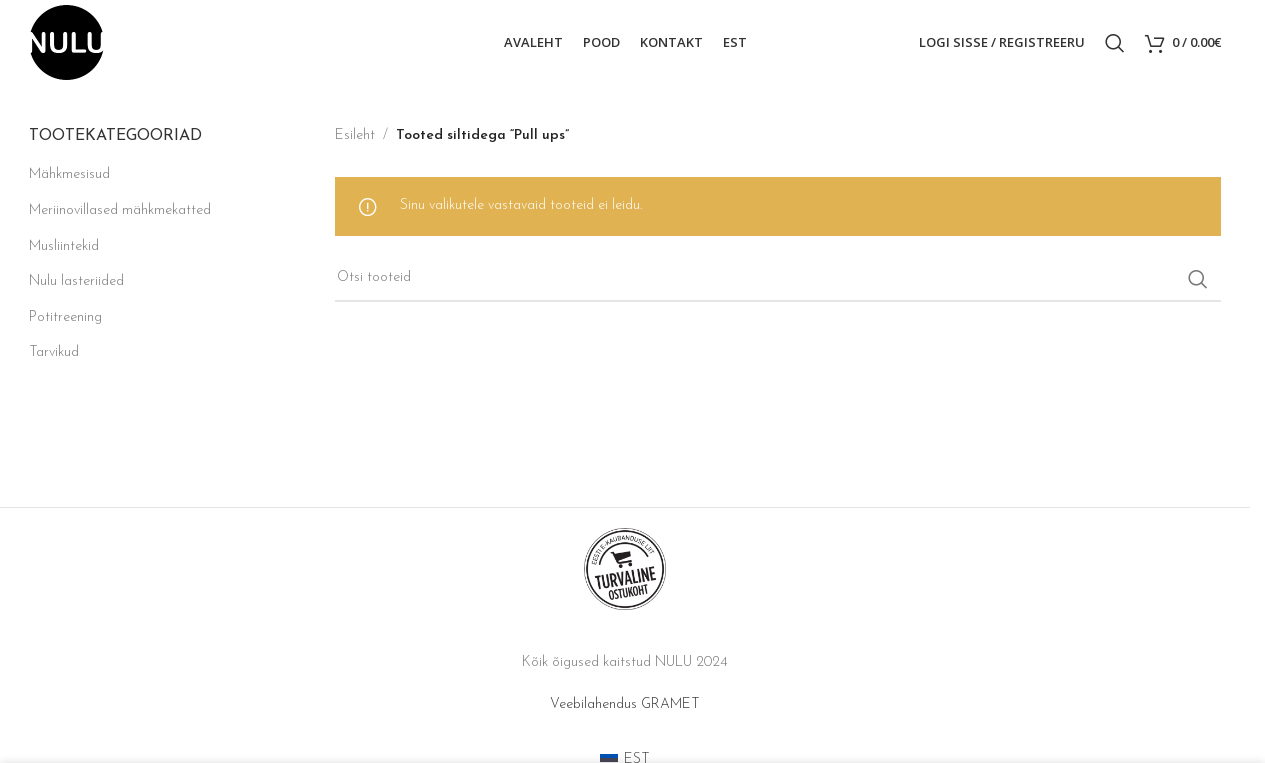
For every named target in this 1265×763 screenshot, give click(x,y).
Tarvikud (54, 352)
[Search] (1115, 43)
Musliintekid (64, 246)
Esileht (355, 135)
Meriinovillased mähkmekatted (120, 210)
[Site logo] (66, 41)
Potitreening (65, 317)
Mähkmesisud (69, 174)
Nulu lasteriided (76, 281)
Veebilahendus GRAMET (625, 704)
